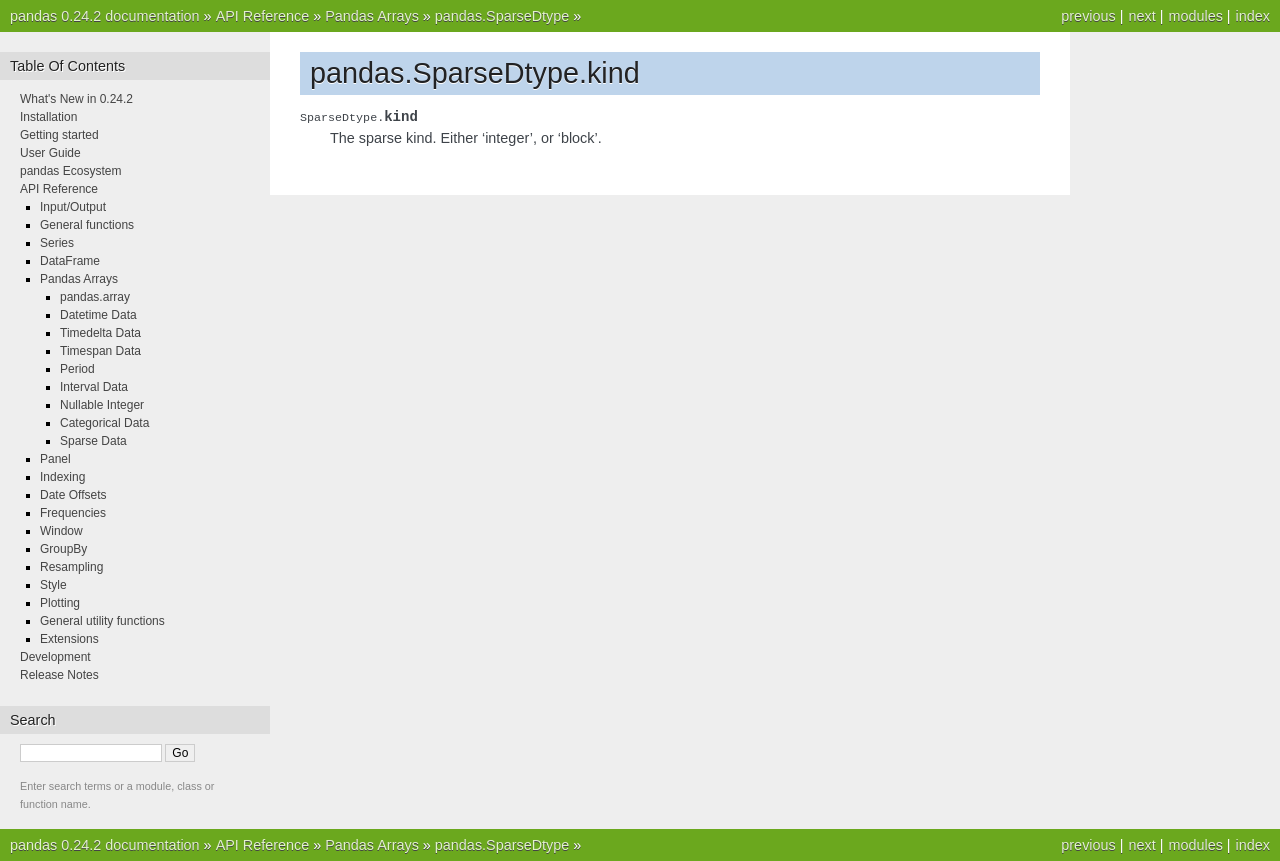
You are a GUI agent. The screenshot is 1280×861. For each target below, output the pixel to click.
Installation (48, 117)
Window (61, 531)
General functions (87, 225)
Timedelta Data (100, 333)
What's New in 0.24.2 (76, 99)
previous (1088, 16)
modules (1195, 16)
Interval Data (94, 387)
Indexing (62, 477)
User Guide (50, 153)
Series (57, 243)
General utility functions (102, 621)
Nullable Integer (102, 405)
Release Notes (59, 675)
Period (77, 369)
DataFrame (70, 261)
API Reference (263, 16)
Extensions (69, 639)
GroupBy (63, 549)
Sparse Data (93, 441)
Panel (55, 459)
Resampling (71, 567)
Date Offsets (73, 495)
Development (55, 657)
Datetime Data (98, 315)
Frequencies (73, 513)
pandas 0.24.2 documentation (105, 16)
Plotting (60, 603)
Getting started (59, 135)
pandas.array (95, 297)
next (1141, 16)
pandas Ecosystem (70, 171)
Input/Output (73, 207)
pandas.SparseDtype (502, 16)
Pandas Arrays (372, 16)
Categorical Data (104, 423)
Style (53, 585)
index (1253, 16)
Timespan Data (100, 351)
